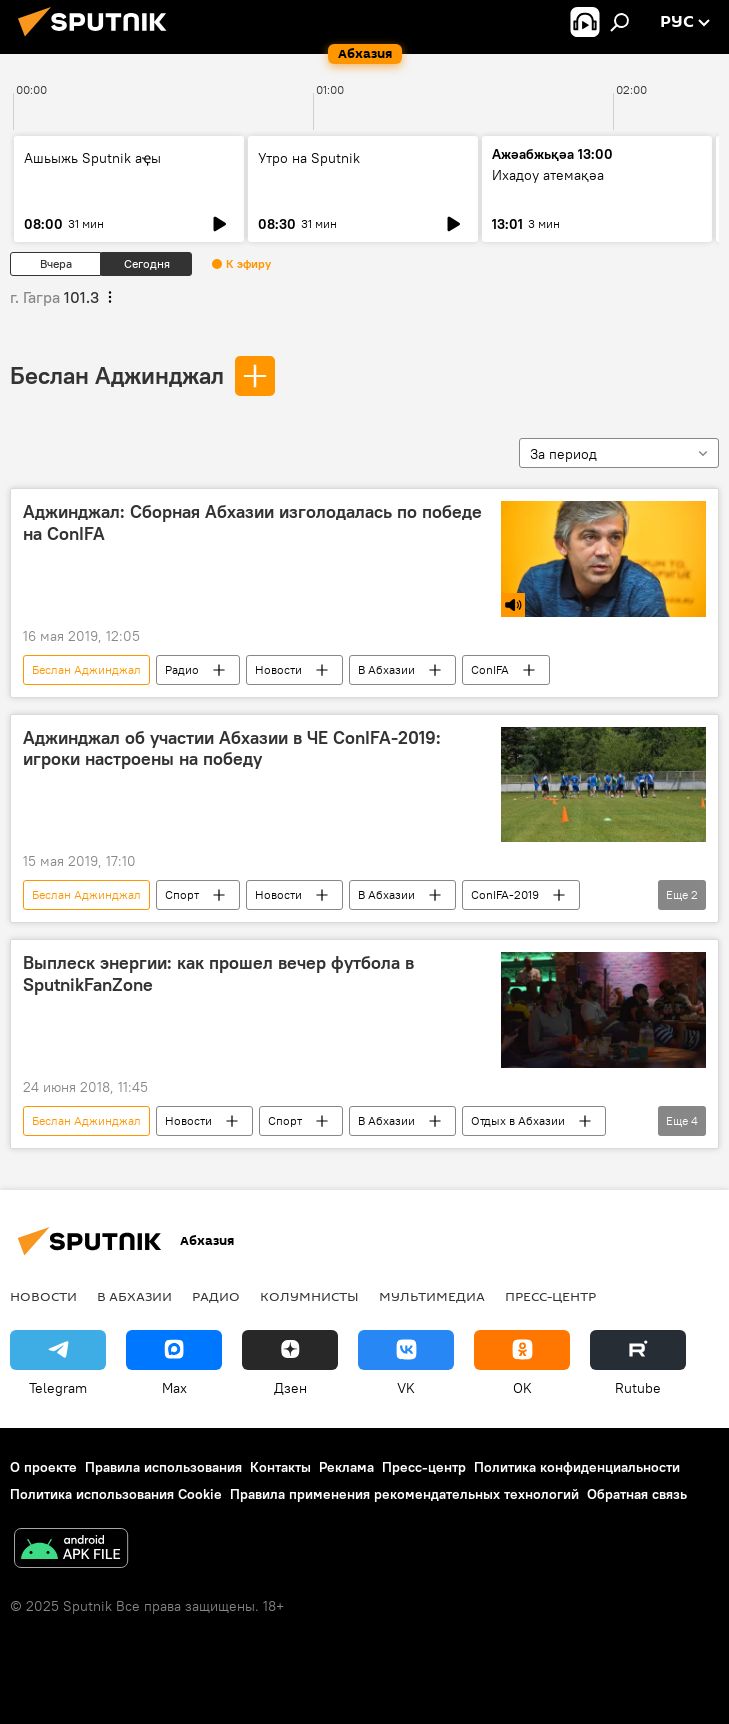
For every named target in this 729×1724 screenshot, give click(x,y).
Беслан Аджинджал (117, 375)
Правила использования (163, 1467)
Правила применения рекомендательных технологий (404, 1494)
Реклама (346, 1467)
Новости (278, 669)
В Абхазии (386, 669)
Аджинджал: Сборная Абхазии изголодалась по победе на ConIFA (252, 523)
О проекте (43, 1467)
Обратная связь (637, 1494)
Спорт (182, 894)
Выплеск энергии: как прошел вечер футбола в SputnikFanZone (218, 974)
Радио (182, 669)
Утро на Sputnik (309, 158)
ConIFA (490, 669)
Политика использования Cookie (116, 1494)
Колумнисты (309, 1296)
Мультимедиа (432, 1296)
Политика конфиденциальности (577, 1467)
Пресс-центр (550, 1296)
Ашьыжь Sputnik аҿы (92, 158)
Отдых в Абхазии (518, 1120)
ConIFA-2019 (505, 894)
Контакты (280, 1467)
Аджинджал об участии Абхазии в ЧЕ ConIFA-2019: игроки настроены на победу (232, 749)
